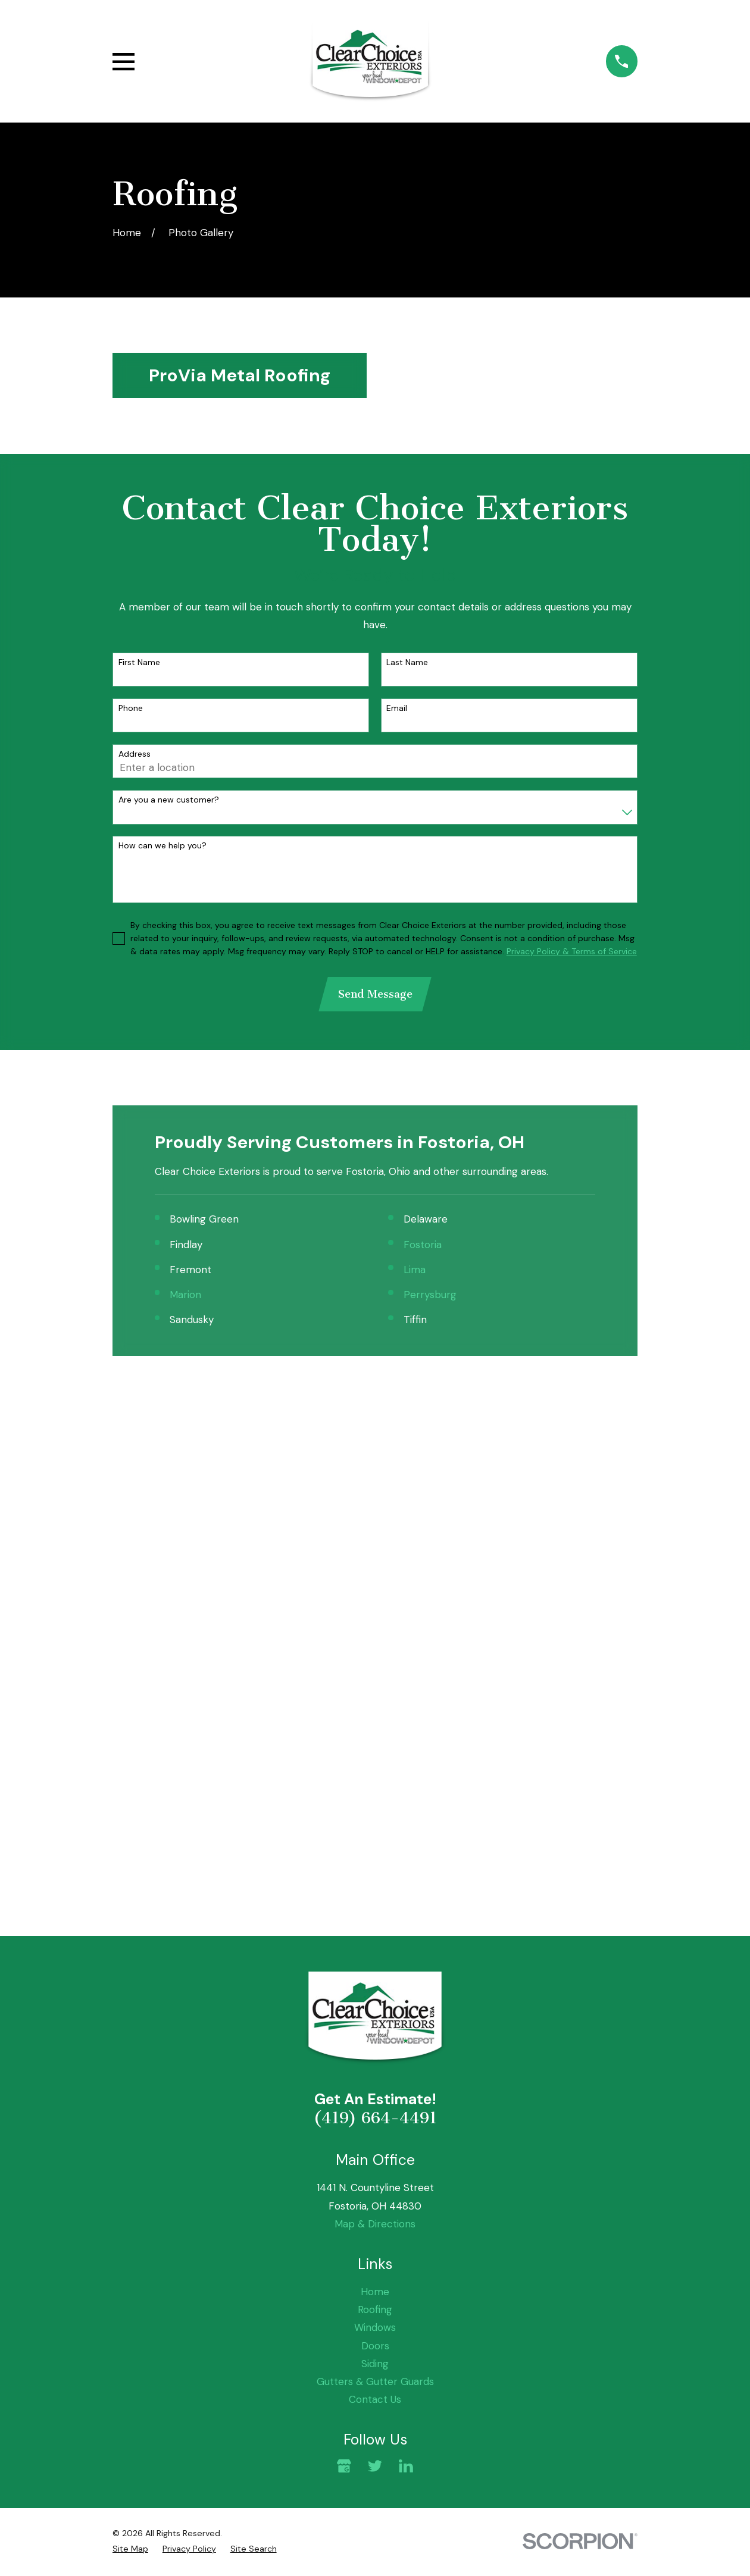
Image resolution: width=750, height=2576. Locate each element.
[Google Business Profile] (344, 1960)
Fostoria (423, 1245)
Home (375, 1785)
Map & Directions (375, 1718)
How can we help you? (162, 846)
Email (396, 708)
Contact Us (375, 1894)
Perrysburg (430, 1295)
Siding (375, 1857)
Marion (185, 1295)
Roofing (375, 1804)
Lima (415, 1270)
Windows (375, 1822)
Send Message (375, 994)
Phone (130, 708)
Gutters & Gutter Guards (375, 1876)
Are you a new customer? (168, 800)
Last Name (407, 662)
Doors (375, 1840)
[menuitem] (130, 2043)
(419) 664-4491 (375, 1612)
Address (134, 754)
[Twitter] (375, 1960)
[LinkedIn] (406, 1960)
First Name (139, 662)
